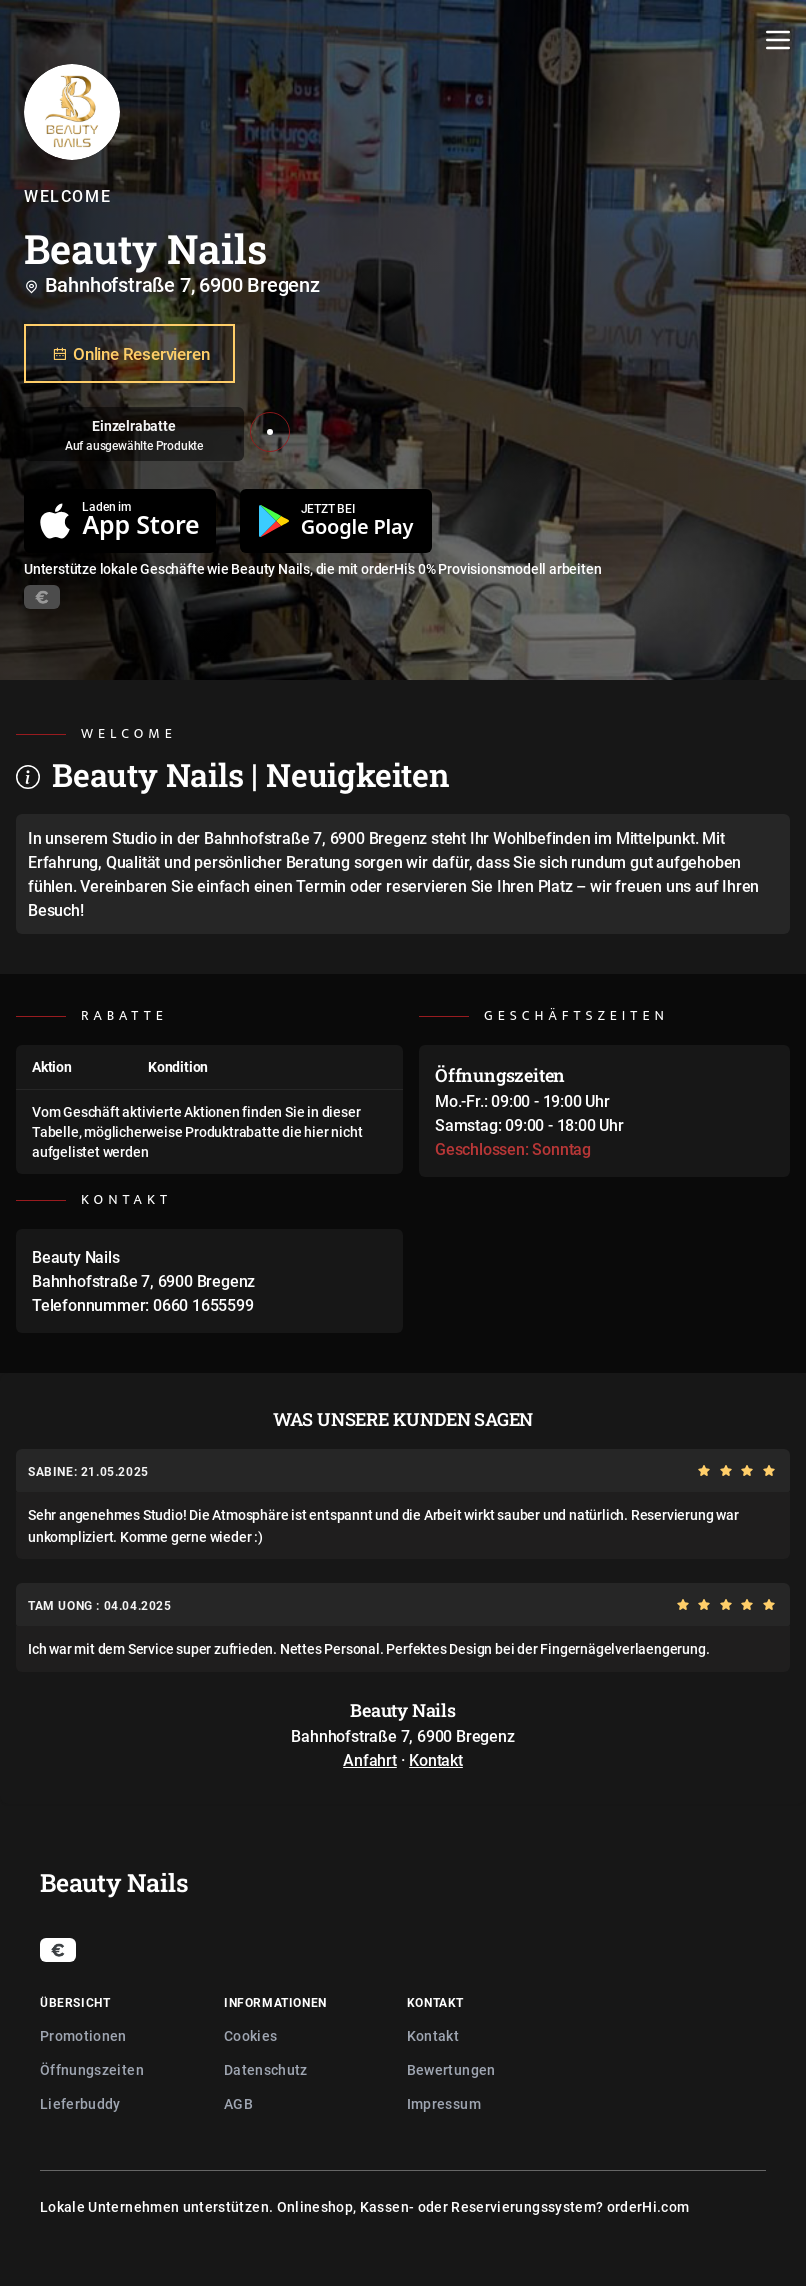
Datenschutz (266, 2069)
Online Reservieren (129, 354)
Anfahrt (370, 1760)
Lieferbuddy (80, 2103)
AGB (238, 2103)
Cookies (250, 2035)
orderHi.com (648, 2206)
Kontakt (436, 1760)
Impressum (444, 2103)
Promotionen (83, 2035)
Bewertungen (451, 2069)
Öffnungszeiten (92, 2069)
